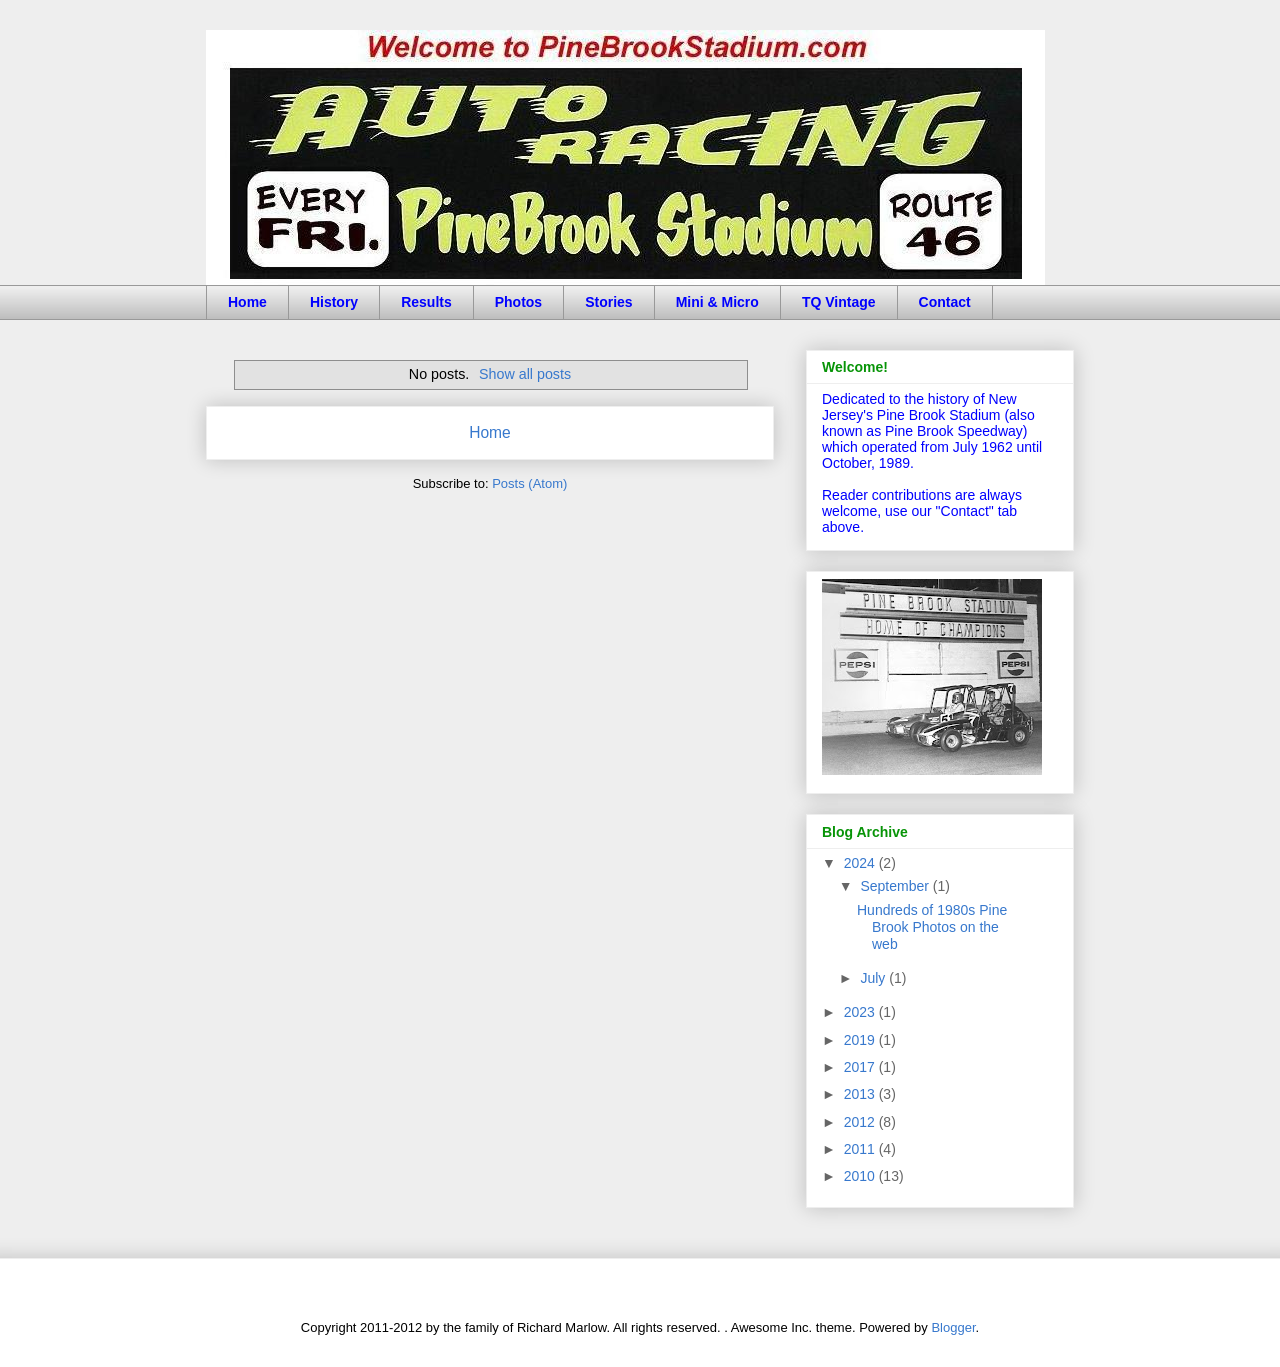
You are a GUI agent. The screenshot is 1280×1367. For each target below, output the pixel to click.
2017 (861, 1067)
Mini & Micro (717, 302)
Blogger (953, 1327)
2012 (861, 1122)
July (874, 978)
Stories (608, 302)
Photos (518, 302)
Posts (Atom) (529, 483)
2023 (861, 1012)
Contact (945, 302)
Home (247, 302)
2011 (861, 1149)
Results (426, 302)
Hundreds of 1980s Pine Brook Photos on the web (932, 927)
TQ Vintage (839, 302)
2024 (861, 863)
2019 (861, 1040)
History (334, 302)
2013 (861, 1094)
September (896, 886)
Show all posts (525, 374)
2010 (861, 1176)
